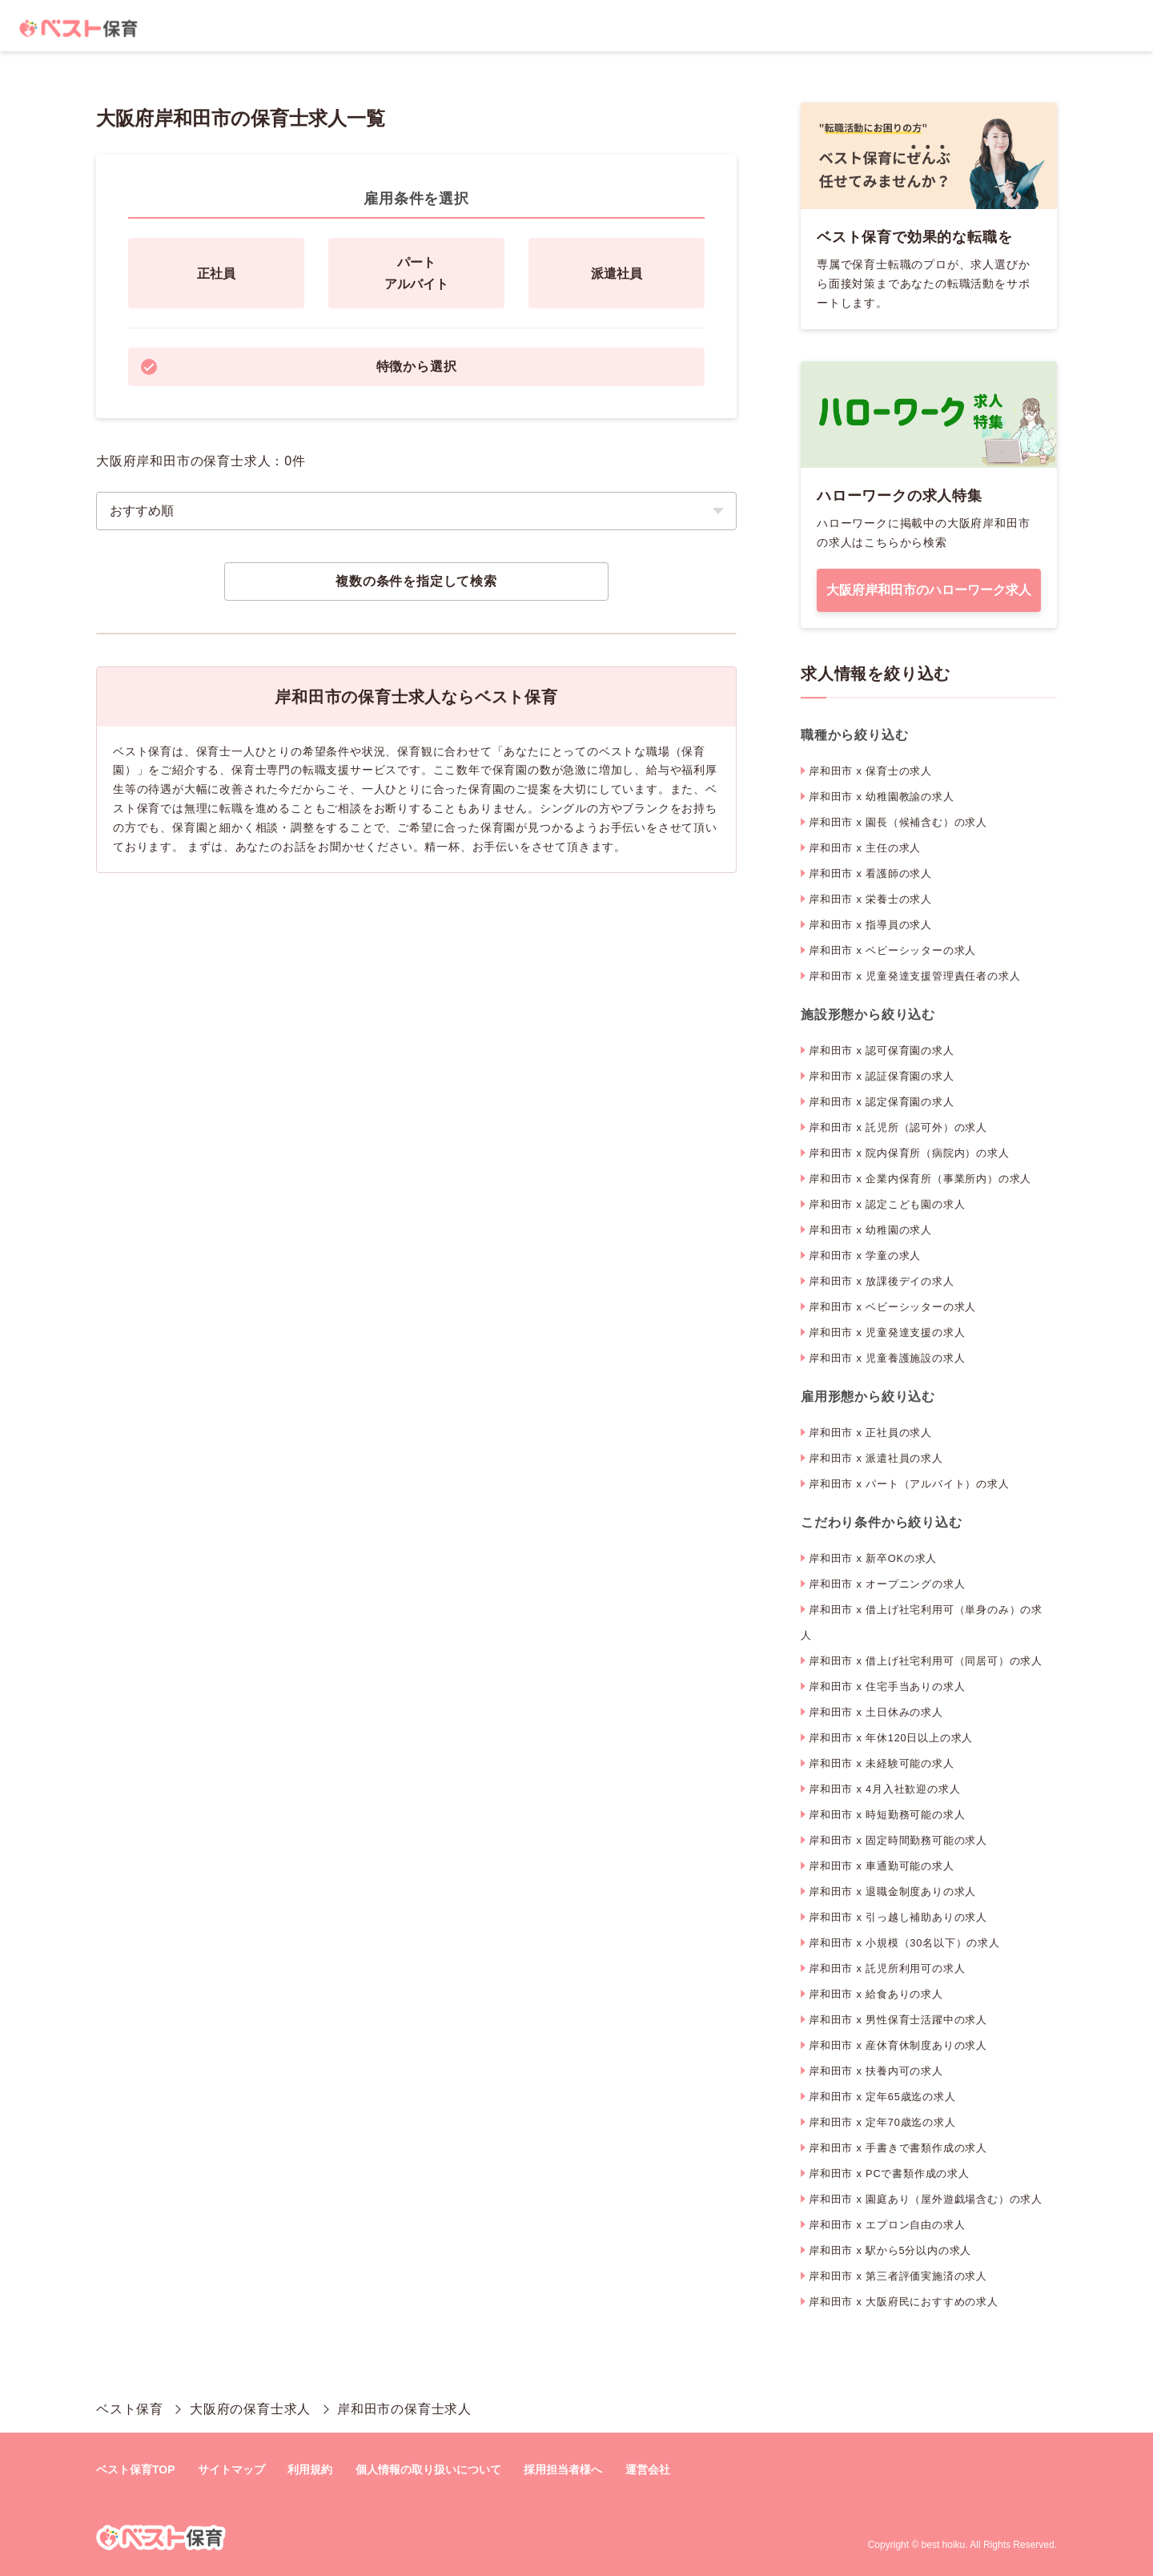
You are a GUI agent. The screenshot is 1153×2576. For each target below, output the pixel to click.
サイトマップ (231, 2469)
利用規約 (309, 2469)
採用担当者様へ (563, 2469)
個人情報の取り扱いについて (428, 2469)
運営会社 (647, 2469)
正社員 (216, 273)
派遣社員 (616, 273)
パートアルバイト (416, 273)
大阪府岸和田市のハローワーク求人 (928, 590)
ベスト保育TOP (135, 2469)
